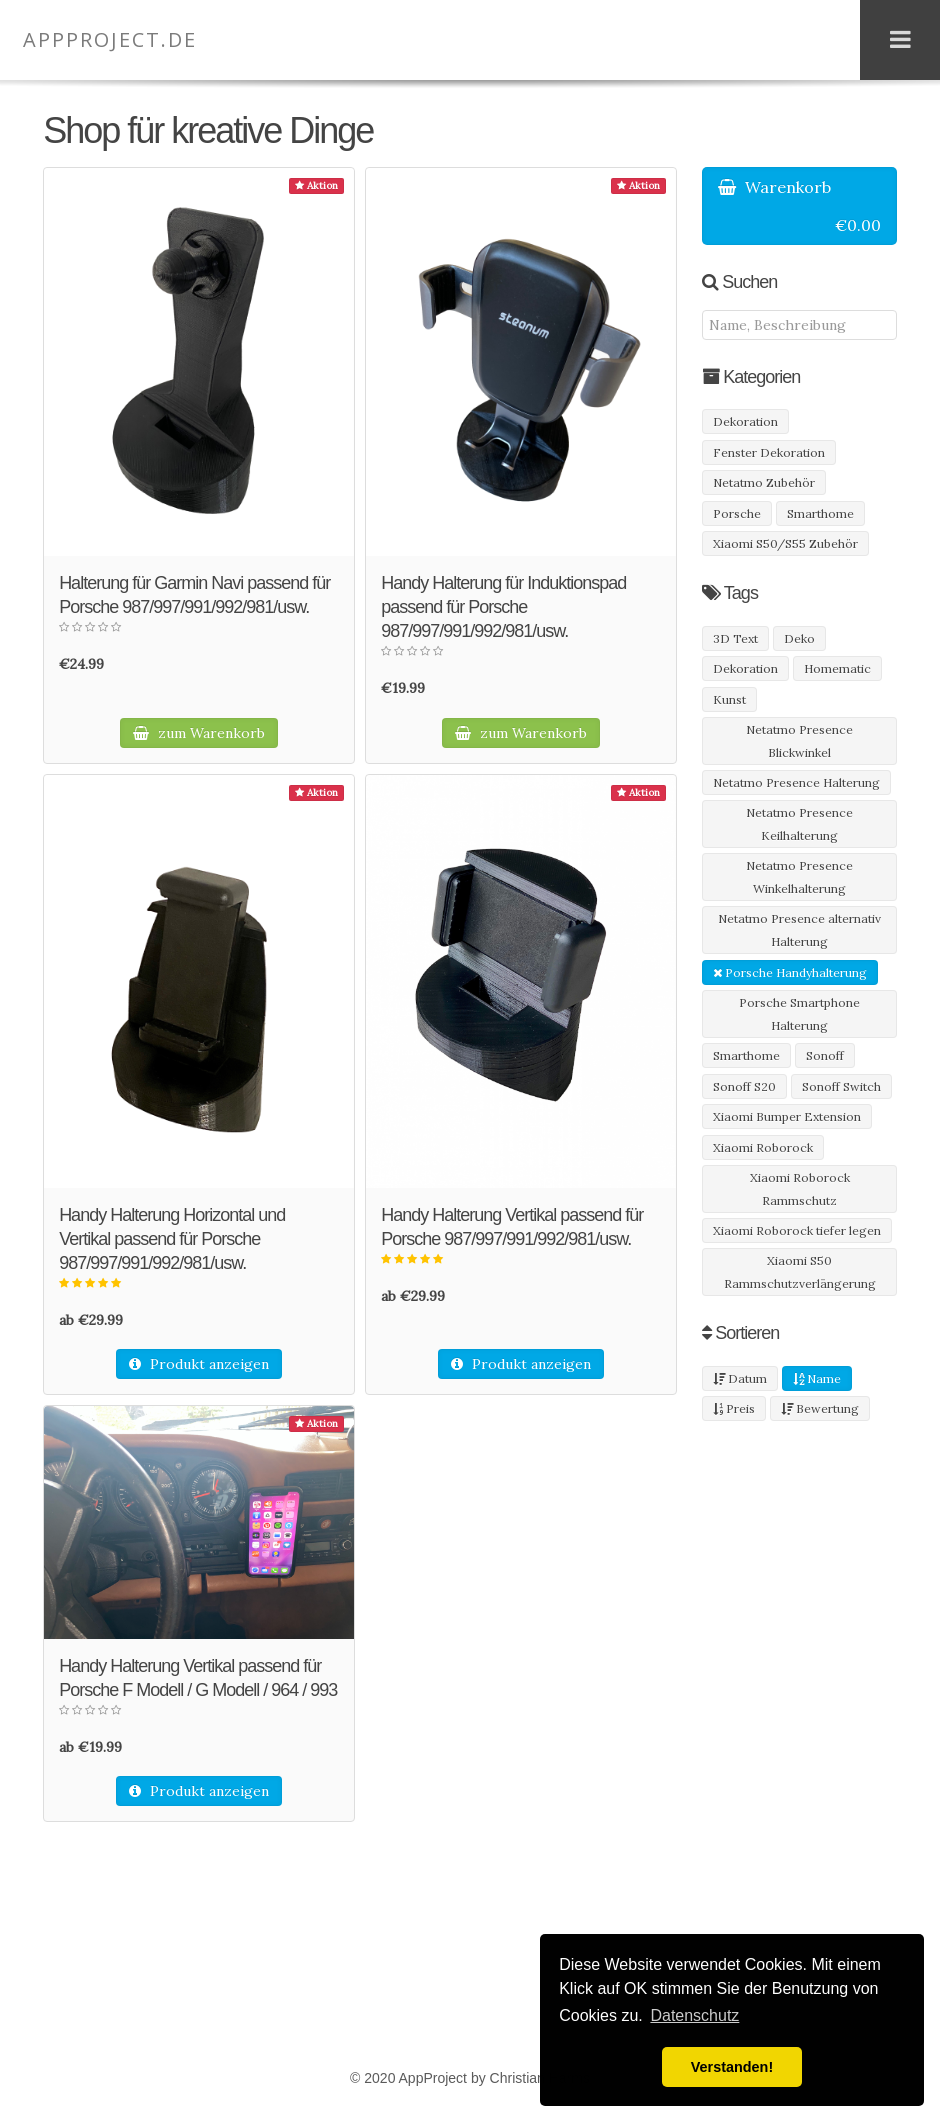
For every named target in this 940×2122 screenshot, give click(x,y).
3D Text (735, 638)
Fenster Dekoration (769, 452)
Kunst (729, 699)
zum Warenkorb (199, 733)
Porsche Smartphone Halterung (799, 1014)
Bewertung (820, 1408)
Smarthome (820, 513)
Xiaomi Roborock (763, 1147)
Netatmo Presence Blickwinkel (799, 741)
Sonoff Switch (841, 1086)
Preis (734, 1408)
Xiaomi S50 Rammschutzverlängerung (800, 1272)
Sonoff (825, 1055)
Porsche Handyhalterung (790, 972)
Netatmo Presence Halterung (796, 782)
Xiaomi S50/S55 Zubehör (785, 543)
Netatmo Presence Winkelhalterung (799, 877)
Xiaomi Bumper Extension (787, 1116)
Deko (799, 638)
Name (817, 1378)
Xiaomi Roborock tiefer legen (797, 1230)
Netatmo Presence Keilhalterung (799, 824)
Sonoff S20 (744, 1086)
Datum (740, 1378)
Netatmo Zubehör (764, 482)
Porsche (737, 513)
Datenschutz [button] (694, 2015)
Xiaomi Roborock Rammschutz (800, 1189)
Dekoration (745, 421)
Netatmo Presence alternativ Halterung (799, 930)
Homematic (837, 668)
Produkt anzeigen (199, 1364)
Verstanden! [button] (732, 2067)
